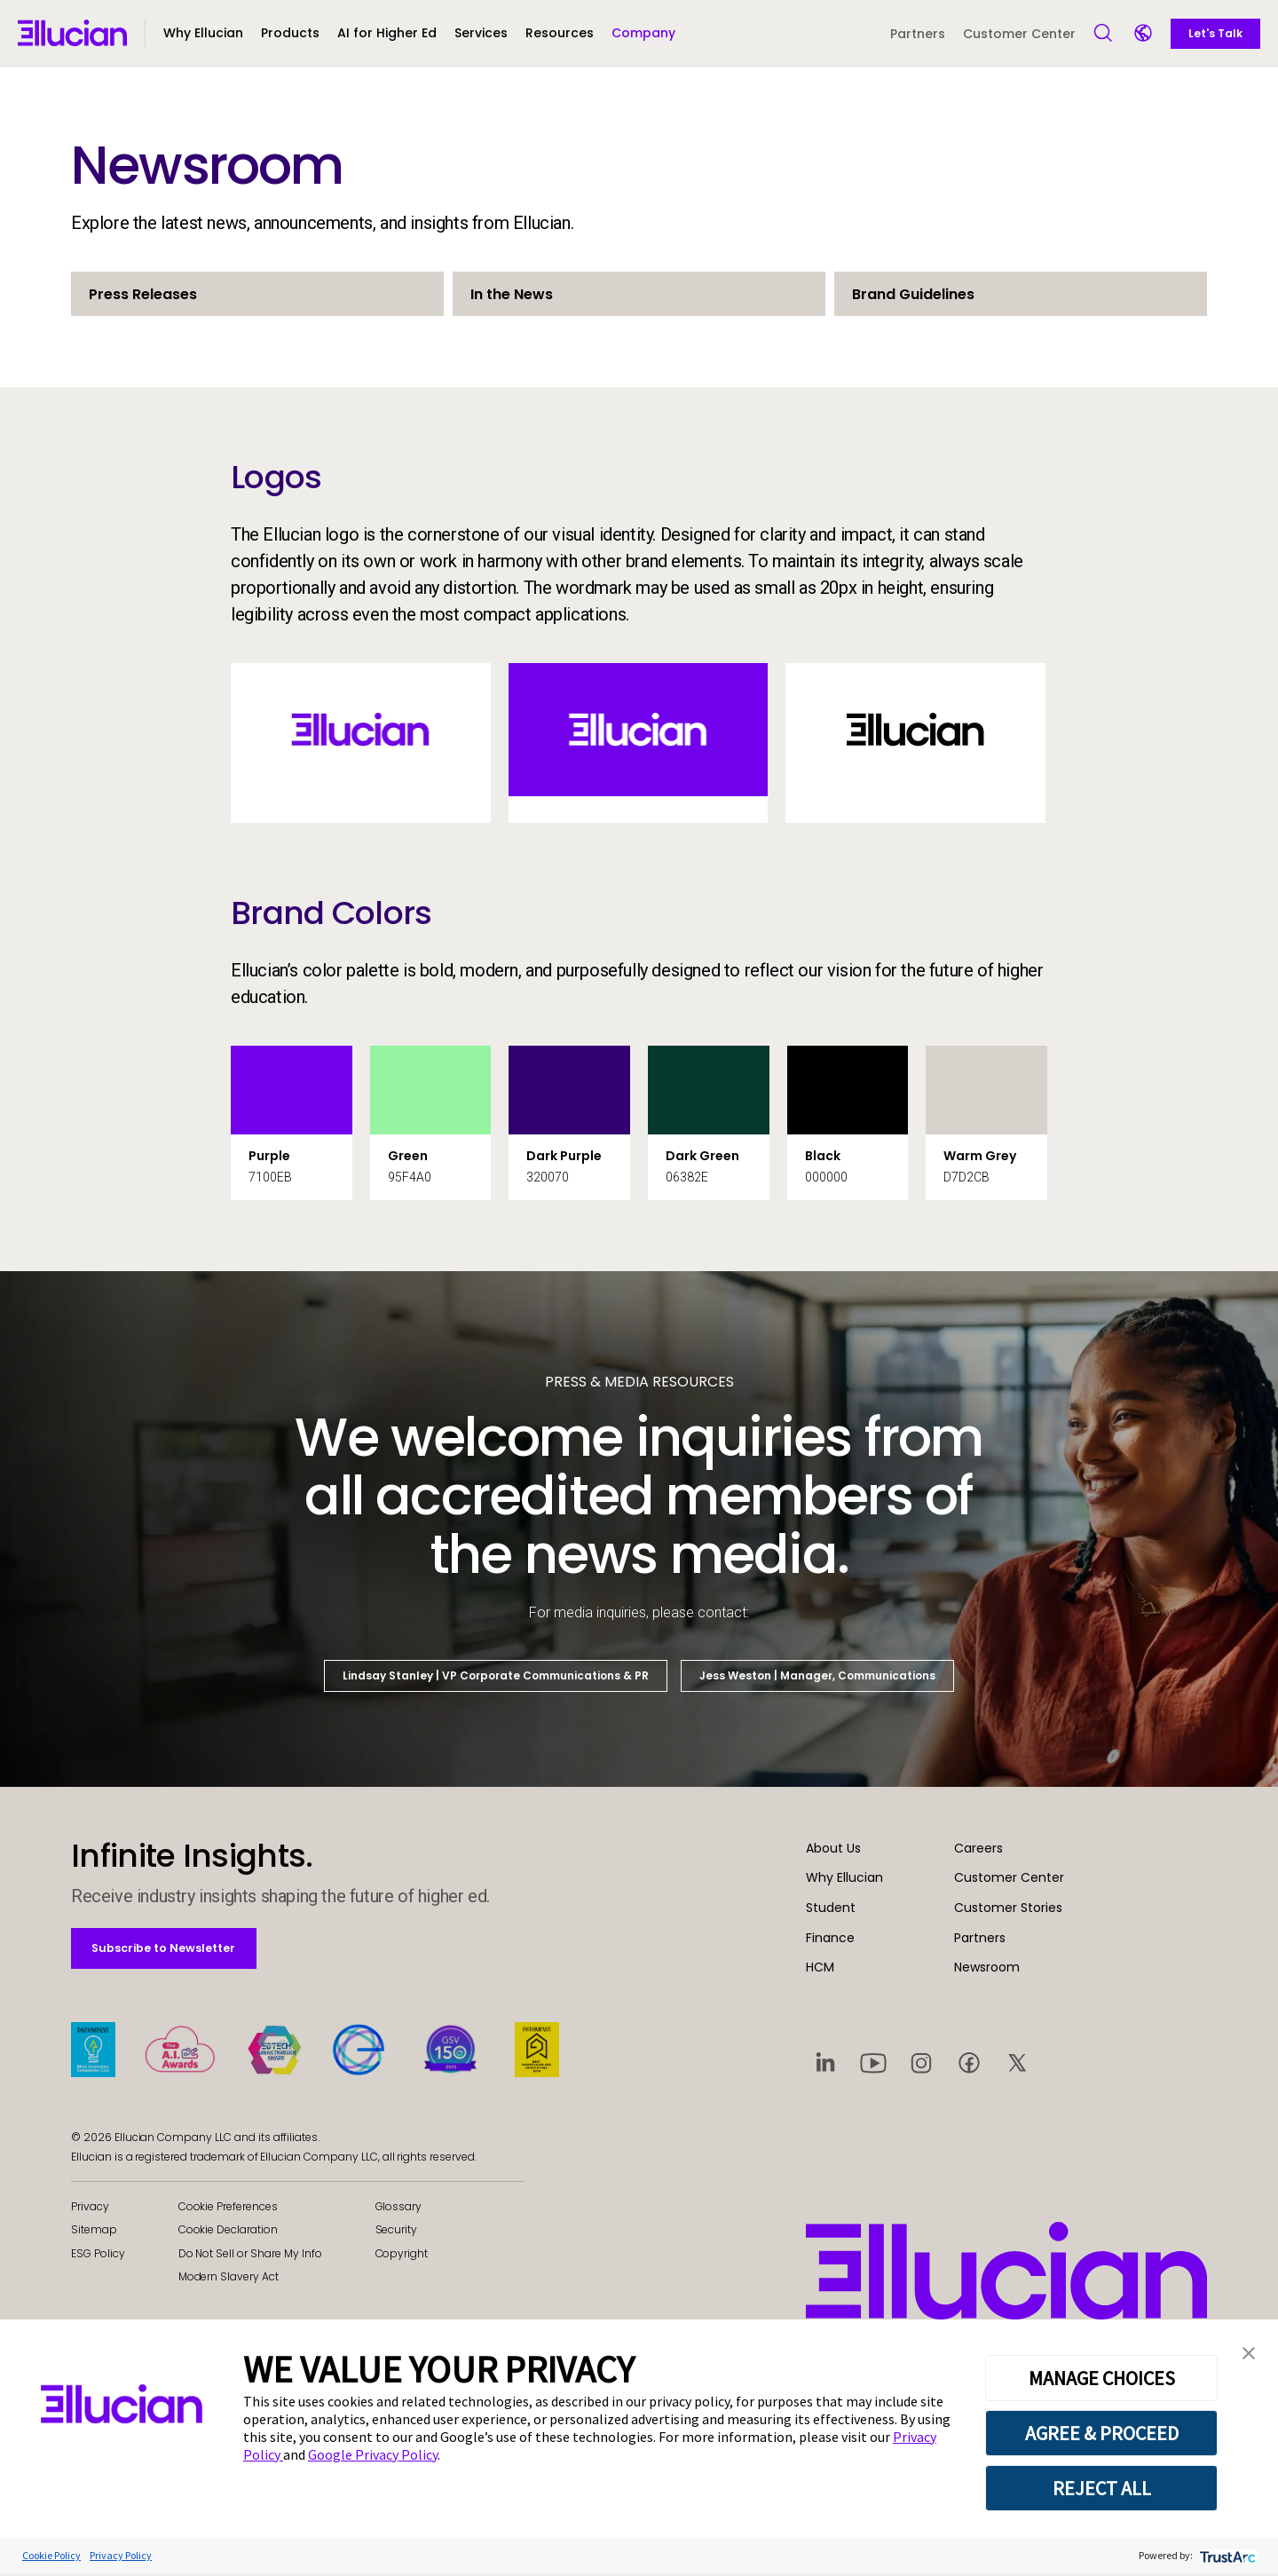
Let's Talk (1215, 33)
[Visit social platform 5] (1017, 2062)
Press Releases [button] (143, 294)
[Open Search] (1104, 33)
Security (396, 2232)
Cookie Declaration (228, 2232)
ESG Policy (98, 2255)
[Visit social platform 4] (969, 2062)
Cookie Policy (51, 2557)
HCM (820, 1967)
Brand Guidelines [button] (913, 294)
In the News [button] (511, 294)
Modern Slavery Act (228, 2279)
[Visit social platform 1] (825, 2062)
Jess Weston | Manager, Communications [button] (817, 1675)
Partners (917, 34)
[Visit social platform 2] (873, 2062)
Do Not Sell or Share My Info (250, 2255)
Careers (978, 1848)
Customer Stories (1008, 1907)
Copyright (402, 2255)
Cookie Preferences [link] (228, 2208)
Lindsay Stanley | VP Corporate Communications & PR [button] (496, 1675)
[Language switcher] (1145, 34)
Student (831, 1907)
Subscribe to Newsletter (176, 1949)
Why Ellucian (844, 1877)
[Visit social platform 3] (921, 2062)
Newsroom (987, 1967)
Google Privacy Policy (373, 2457)
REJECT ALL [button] (1102, 2490)
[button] (290, 40)
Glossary (398, 2208)
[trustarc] (1226, 2557)
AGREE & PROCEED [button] (1102, 2435)
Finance (830, 1938)
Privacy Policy (121, 2557)
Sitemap (94, 2232)
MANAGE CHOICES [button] (1102, 2380)
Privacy (90, 2208)
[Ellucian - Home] (72, 33)
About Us (833, 1848)
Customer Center (1019, 34)
